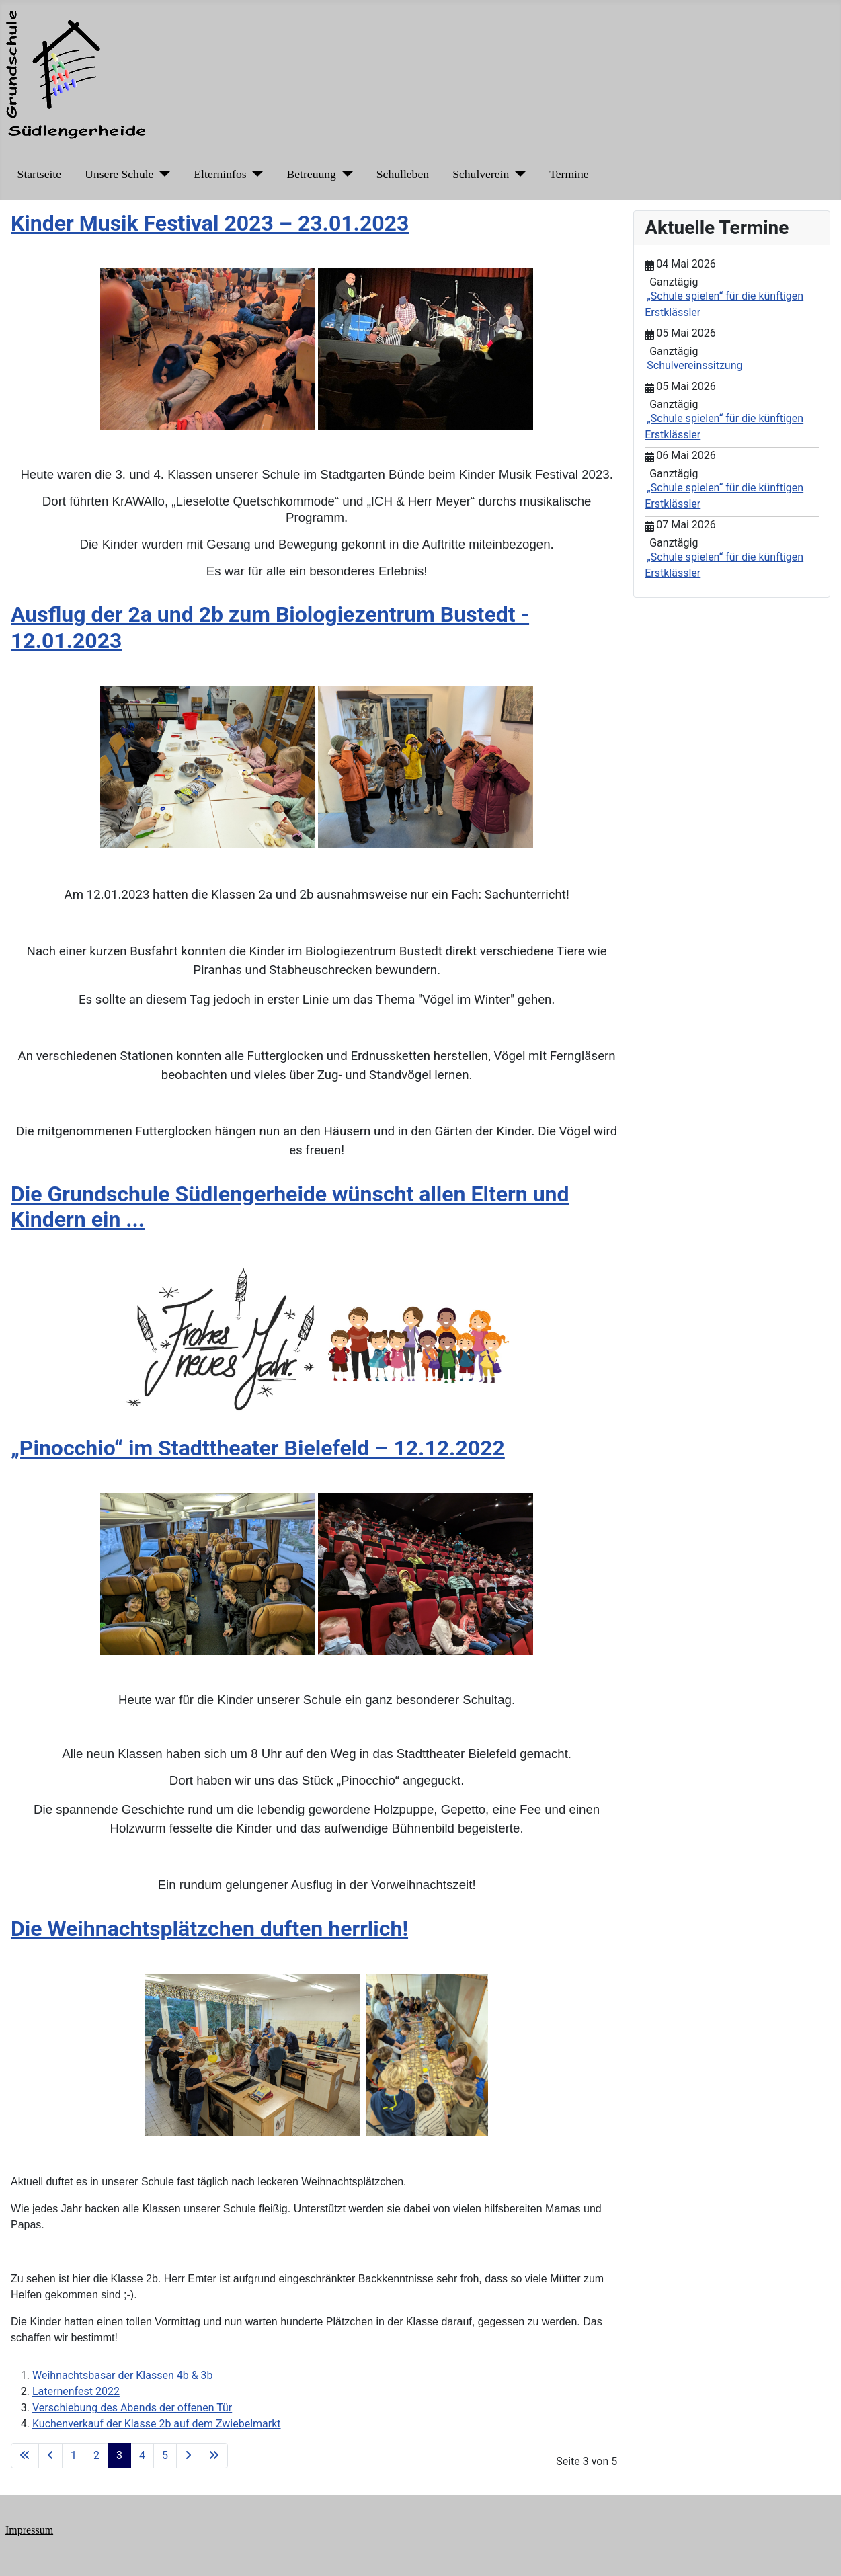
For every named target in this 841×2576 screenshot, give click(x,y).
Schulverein (480, 174)
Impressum (29, 2530)
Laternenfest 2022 (76, 2391)
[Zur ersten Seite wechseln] (25, 2455)
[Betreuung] (344, 174)
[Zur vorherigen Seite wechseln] (50, 2455)
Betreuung (311, 174)
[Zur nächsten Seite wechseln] (188, 2455)
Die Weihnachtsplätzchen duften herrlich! (209, 1928)
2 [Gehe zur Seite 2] (96, 2455)
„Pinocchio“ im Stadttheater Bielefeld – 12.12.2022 (258, 1448)
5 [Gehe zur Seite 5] (165, 2455)
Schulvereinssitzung (694, 365)
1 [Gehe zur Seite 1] (74, 2455)
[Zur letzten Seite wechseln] (214, 2455)
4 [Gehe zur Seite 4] (142, 2455)
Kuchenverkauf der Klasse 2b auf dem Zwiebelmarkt (156, 2423)
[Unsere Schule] (161, 174)
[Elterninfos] (255, 174)
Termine (568, 174)
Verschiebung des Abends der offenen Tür (132, 2407)
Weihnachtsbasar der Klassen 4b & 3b (122, 2375)
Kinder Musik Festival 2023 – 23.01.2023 (210, 223)
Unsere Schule (119, 174)
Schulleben (402, 174)
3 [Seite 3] (119, 2455)
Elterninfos (220, 174)
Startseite (39, 174)
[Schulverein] (517, 174)
